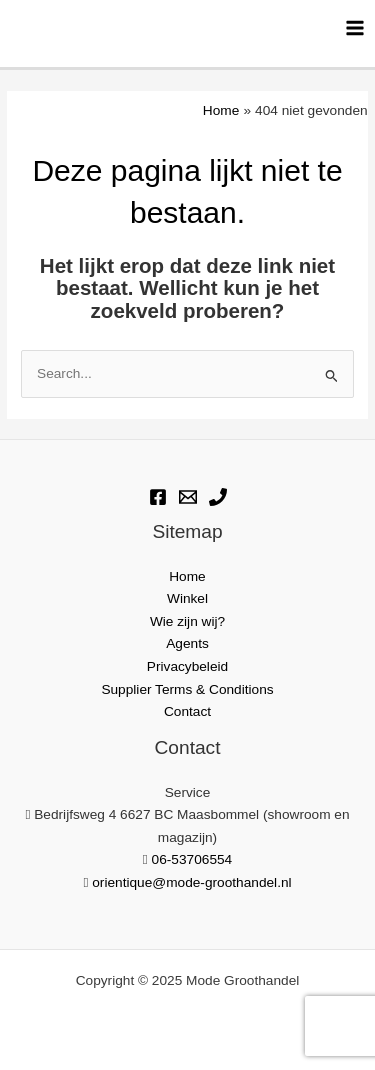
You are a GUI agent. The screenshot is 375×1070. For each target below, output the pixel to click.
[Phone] (218, 497)
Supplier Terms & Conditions (187, 689)
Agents (187, 643)
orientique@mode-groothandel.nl (191, 882)
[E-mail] (188, 497)
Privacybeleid (187, 666)
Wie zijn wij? (187, 621)
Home (187, 576)
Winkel (187, 598)
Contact (187, 711)
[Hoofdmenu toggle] (355, 27)
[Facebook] (158, 497)
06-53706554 (192, 859)
